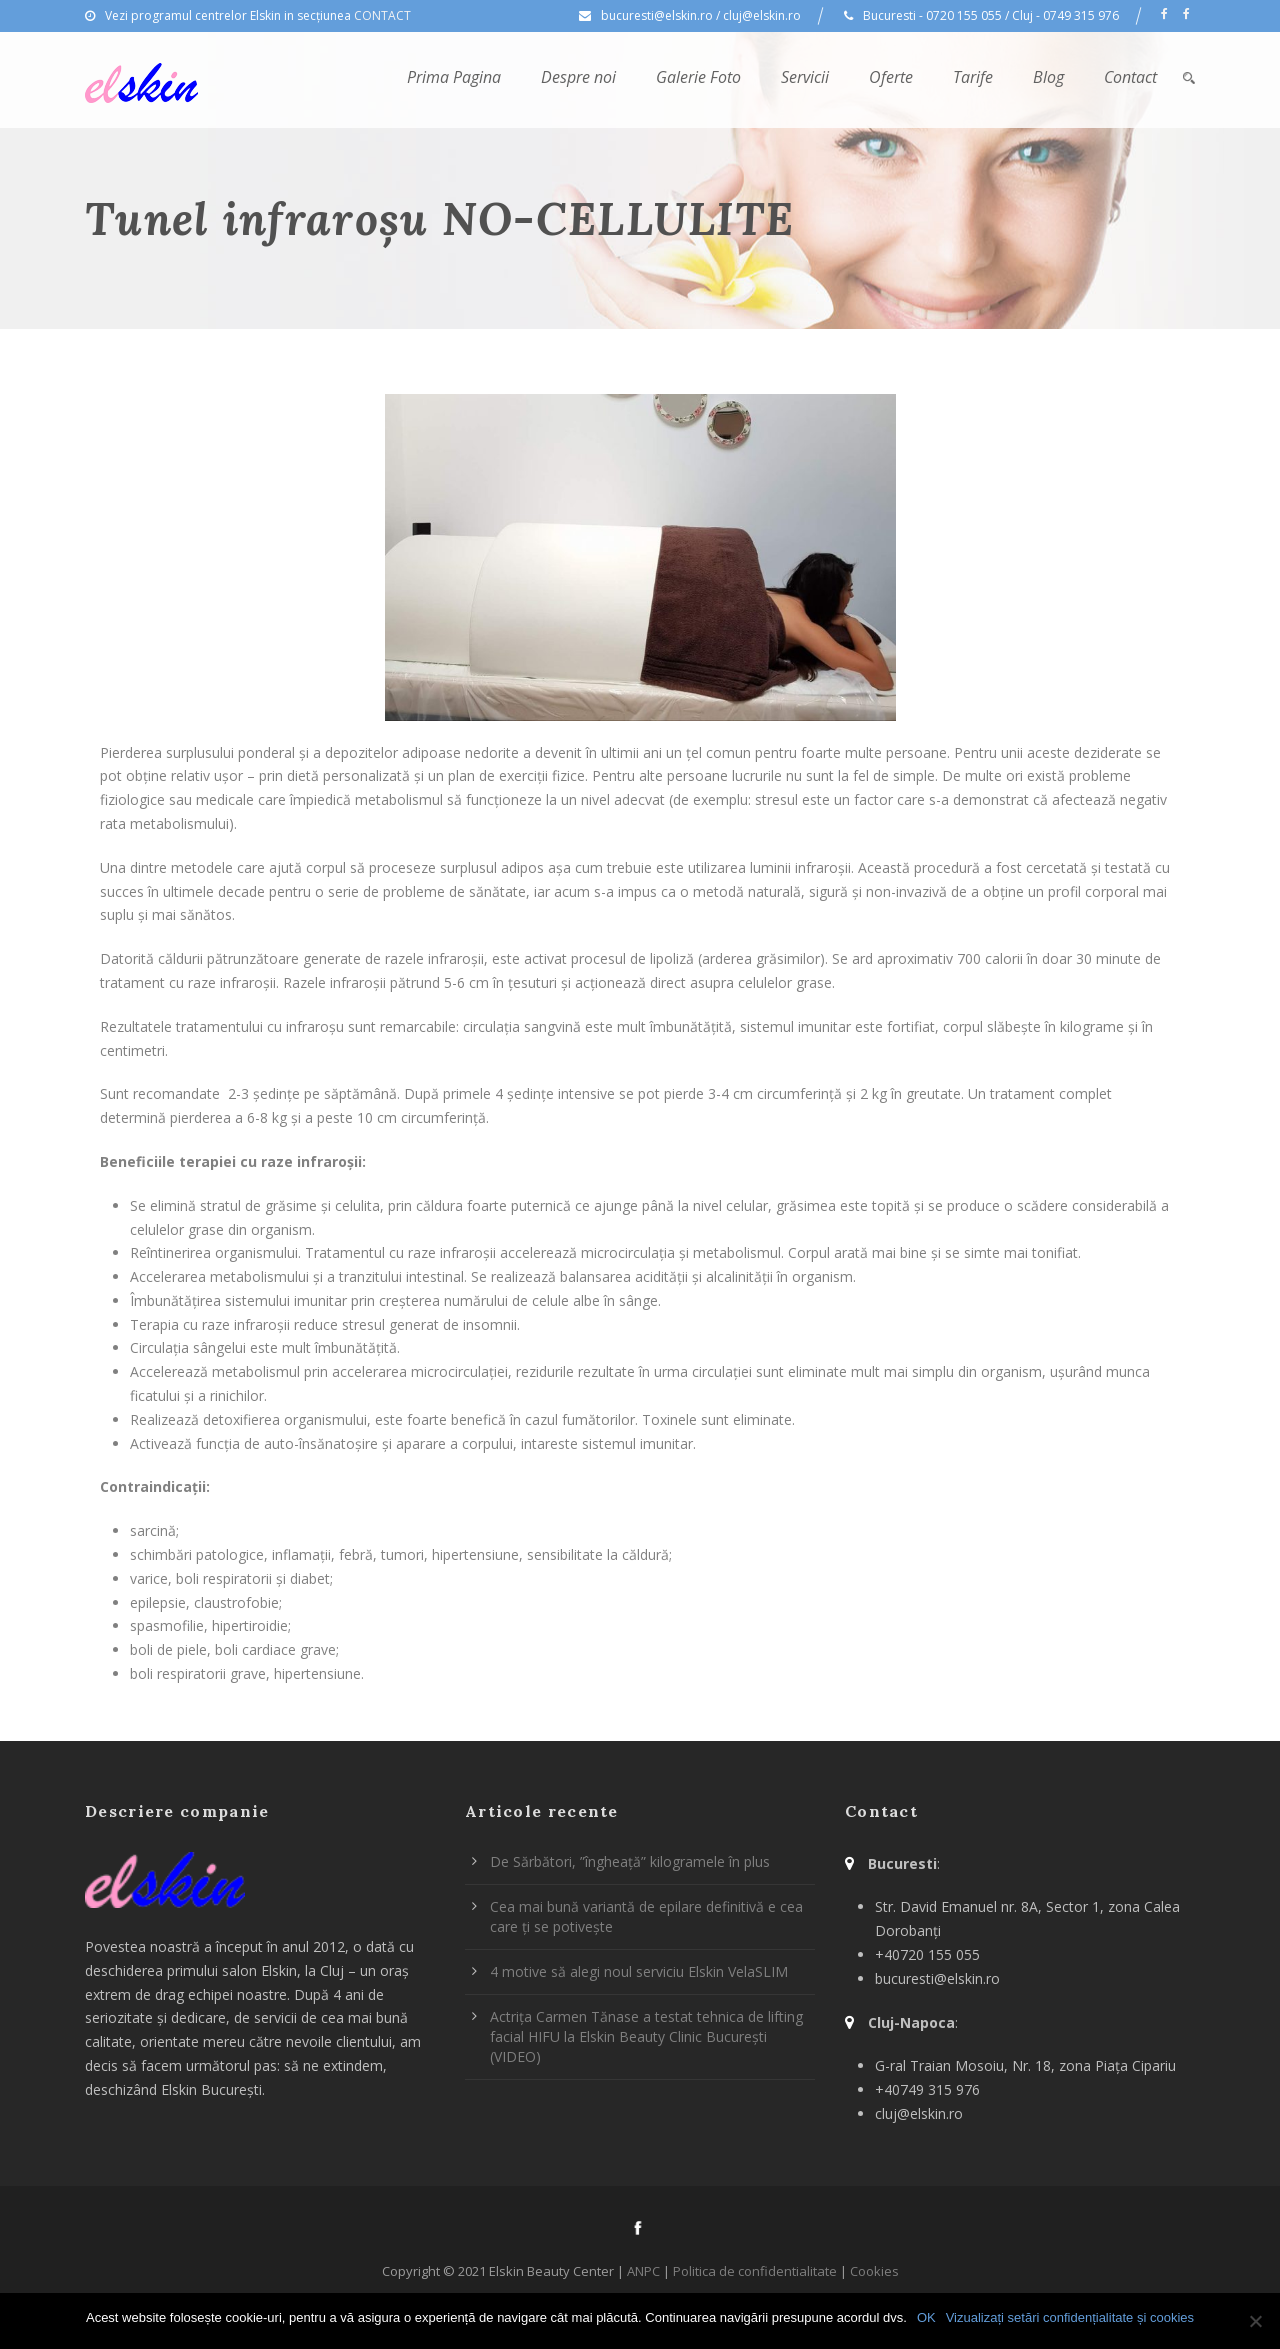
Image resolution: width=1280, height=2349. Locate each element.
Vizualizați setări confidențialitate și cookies (1070, 2317)
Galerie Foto (698, 77)
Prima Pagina (454, 77)
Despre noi (578, 77)
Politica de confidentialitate (755, 2271)
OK (926, 2317)
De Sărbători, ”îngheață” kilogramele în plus (630, 1861)
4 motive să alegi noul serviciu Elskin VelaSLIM (639, 1971)
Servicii (805, 77)
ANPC (643, 2271)
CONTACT (382, 15)
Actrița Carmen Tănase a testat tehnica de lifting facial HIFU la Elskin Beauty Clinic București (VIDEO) (646, 2036)
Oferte (891, 77)
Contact (1130, 77)
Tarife (973, 77)
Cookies (874, 2271)
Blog (1048, 77)
